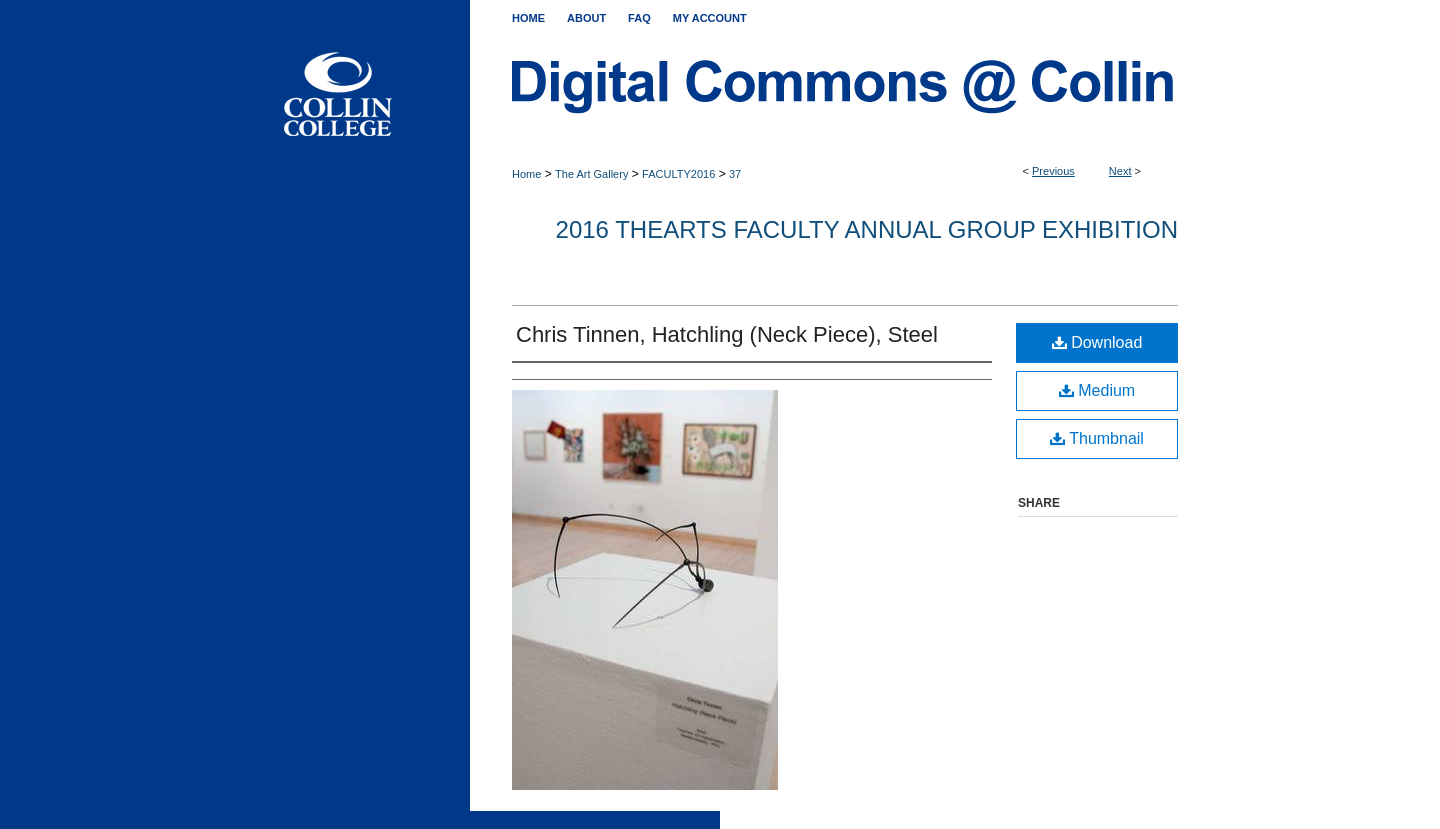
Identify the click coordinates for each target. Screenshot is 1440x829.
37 (735, 174)
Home (526, 174)
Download (1097, 342)
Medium (1097, 390)
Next (1120, 171)
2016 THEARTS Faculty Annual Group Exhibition (867, 229)
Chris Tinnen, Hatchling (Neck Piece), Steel (727, 334)
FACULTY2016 (678, 174)
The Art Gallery (591, 174)
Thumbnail (1097, 438)
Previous (1053, 171)
